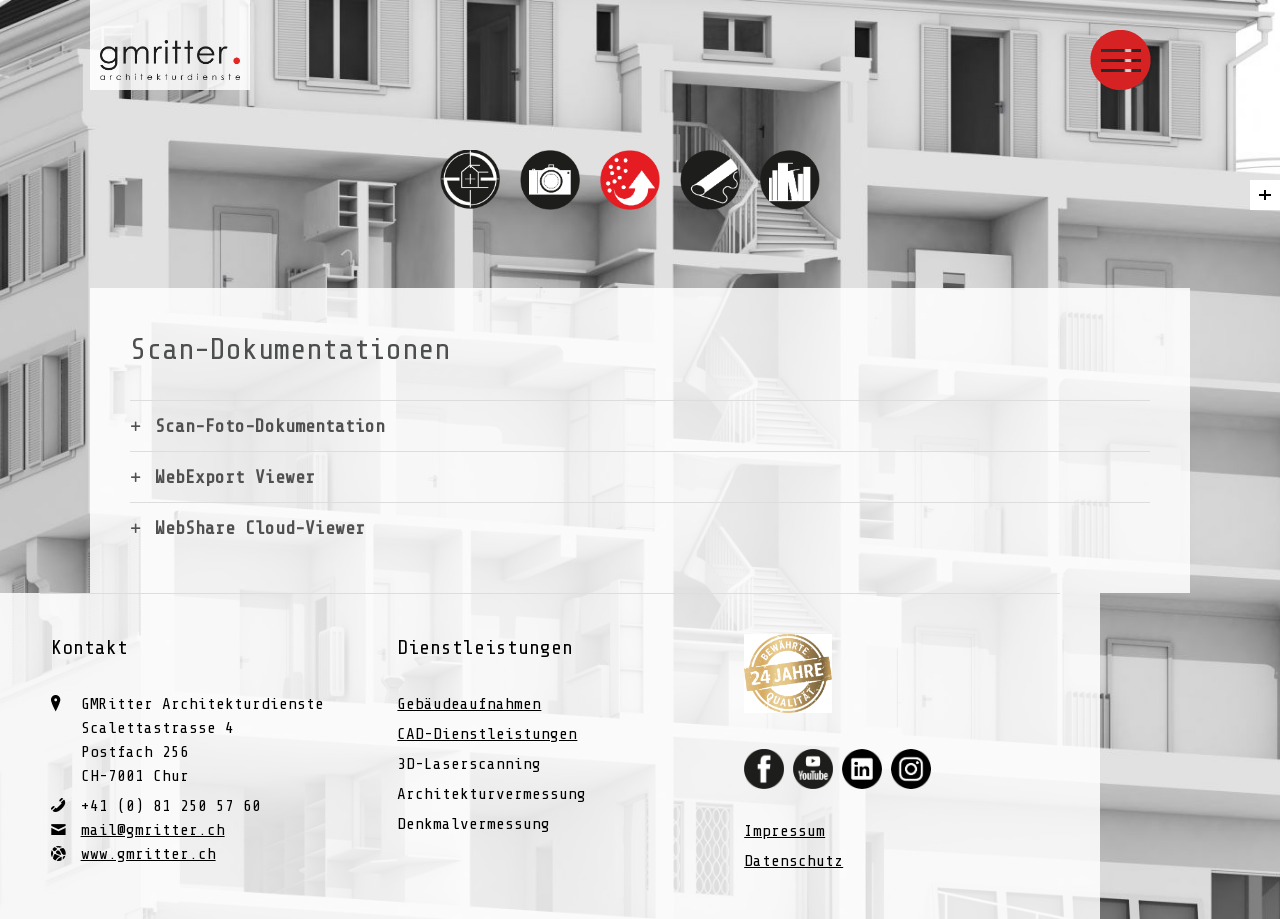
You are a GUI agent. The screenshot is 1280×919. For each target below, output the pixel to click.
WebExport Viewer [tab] (235, 477)
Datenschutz (793, 861)
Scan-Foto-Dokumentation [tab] (270, 426)
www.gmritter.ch (148, 854)
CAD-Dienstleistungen (487, 734)
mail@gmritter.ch (153, 830)
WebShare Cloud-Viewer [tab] (260, 528)
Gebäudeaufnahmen (469, 704)
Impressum (784, 831)
